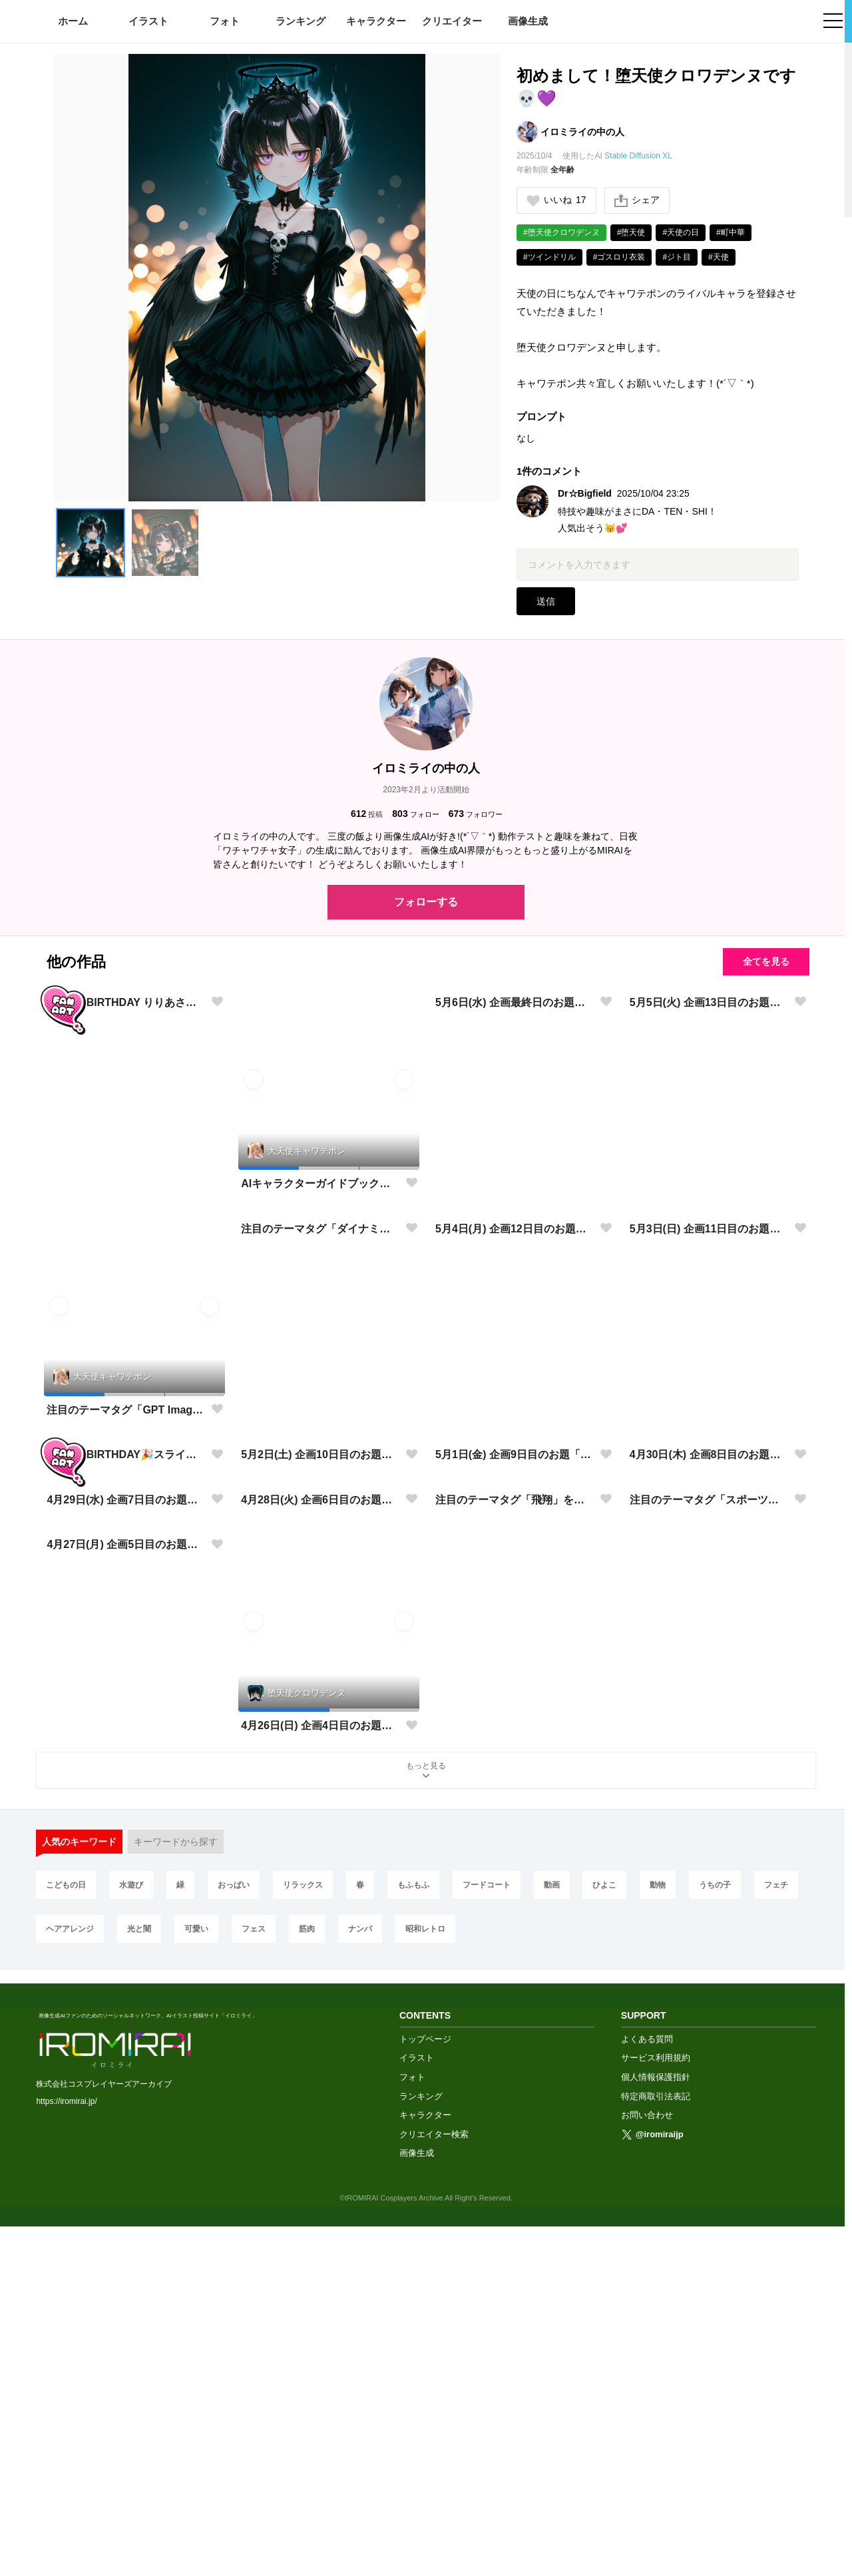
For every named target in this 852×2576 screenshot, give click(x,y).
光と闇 (139, 2291)
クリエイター (452, 21)
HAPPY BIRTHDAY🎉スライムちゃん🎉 (126, 1635)
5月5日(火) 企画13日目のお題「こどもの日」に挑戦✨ (709, 1183)
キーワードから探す (176, 2203)
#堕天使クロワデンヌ (561, 232)
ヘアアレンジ (70, 2291)
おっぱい (234, 2247)
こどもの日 (66, 2247)
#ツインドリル (549, 257)
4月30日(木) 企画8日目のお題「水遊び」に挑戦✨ (709, 1635)
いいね (556, 200)
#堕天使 (631, 232)
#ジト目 (676, 257)
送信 (545, 601)
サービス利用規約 (655, 2407)
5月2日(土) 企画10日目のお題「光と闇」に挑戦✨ (320, 1635)
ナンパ (360, 2291)
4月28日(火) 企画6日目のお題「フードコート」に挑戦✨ (320, 1861)
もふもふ (413, 2247)
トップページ (425, 2388)
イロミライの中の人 (582, 132)
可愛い (196, 2291)
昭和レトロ (425, 2291)
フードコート (487, 2247)
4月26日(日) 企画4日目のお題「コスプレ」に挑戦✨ (320, 2087)
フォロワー (476, 814)
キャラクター (376, 21)
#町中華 (730, 232)
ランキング (300, 21)
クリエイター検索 (434, 2483)
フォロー (415, 814)
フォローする (426, 901)
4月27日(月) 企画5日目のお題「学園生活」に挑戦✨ (126, 2087)
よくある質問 (647, 2388)
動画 (552, 2247)
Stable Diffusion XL (638, 155)
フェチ (776, 2247)
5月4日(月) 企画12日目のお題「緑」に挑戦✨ (514, 1409)
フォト (225, 21)
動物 (658, 2247)
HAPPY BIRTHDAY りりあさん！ (126, 1183)
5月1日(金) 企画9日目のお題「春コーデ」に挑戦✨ (514, 1635)
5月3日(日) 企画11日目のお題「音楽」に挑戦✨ (709, 1409)
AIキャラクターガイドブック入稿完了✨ (320, 1183)
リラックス (303, 2247)
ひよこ (604, 2247)
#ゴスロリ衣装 (619, 257)
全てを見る (766, 961)
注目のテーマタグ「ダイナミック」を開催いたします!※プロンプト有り (320, 1409)
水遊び (131, 2247)
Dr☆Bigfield (585, 493)
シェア (637, 200)
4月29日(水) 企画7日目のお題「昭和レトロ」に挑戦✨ (126, 1861)
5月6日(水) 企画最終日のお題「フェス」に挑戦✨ (514, 1183)
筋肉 (307, 2291)
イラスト (148, 21)
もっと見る (426, 2133)
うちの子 (715, 2247)
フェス (254, 2291)
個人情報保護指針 (655, 2427)
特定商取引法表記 (655, 2445)
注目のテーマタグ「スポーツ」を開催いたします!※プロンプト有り (709, 1861)
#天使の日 (680, 232)
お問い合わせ (647, 2464)
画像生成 (528, 21)
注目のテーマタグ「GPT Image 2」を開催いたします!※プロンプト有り (126, 1410)
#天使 (718, 257)
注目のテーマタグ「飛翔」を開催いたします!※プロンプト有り (514, 1861)
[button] (90, 542)
